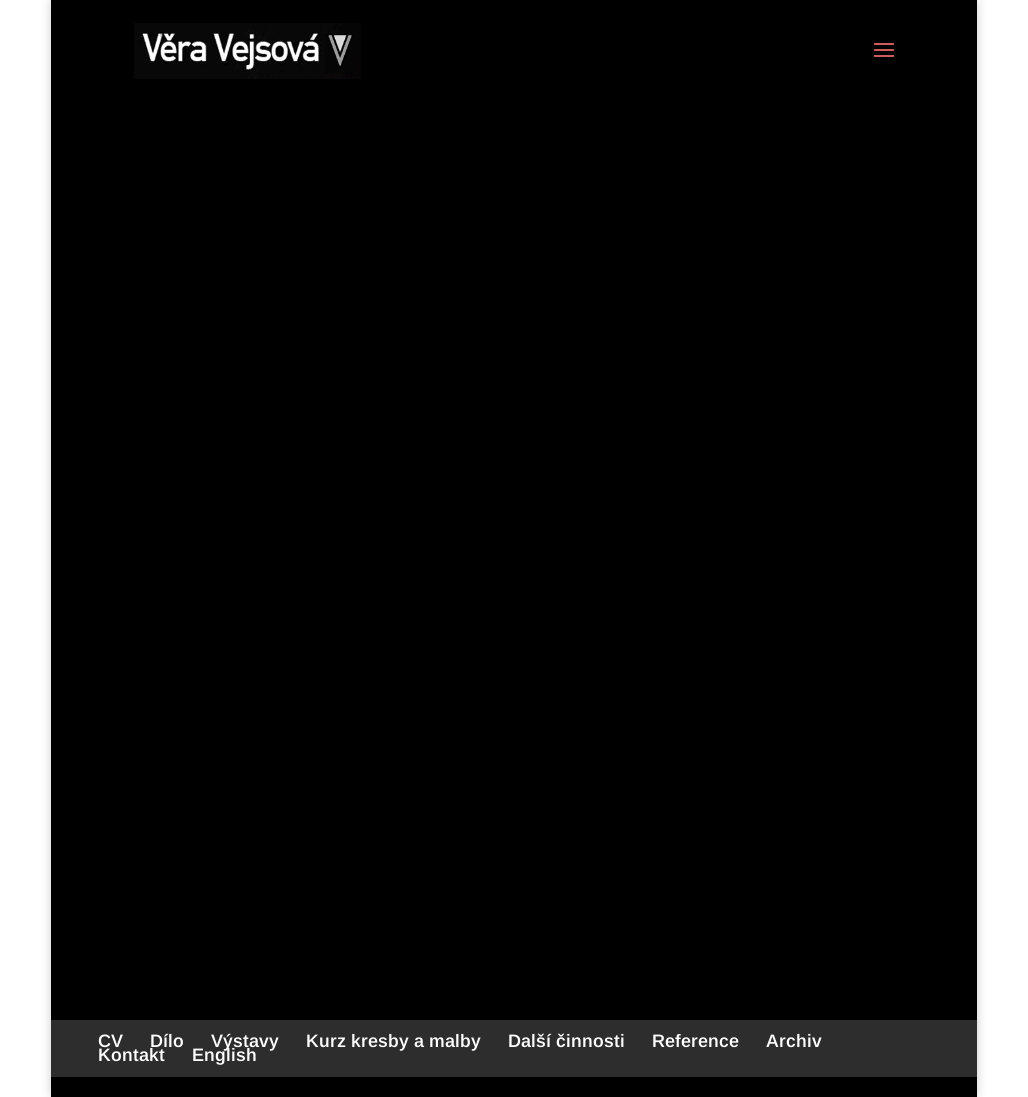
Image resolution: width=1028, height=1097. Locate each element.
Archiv (794, 1041)
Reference (695, 1041)
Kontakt (131, 1055)
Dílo (167, 1041)
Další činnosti (566, 1041)
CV (110, 1041)
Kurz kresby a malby (393, 1041)
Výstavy (245, 1041)
